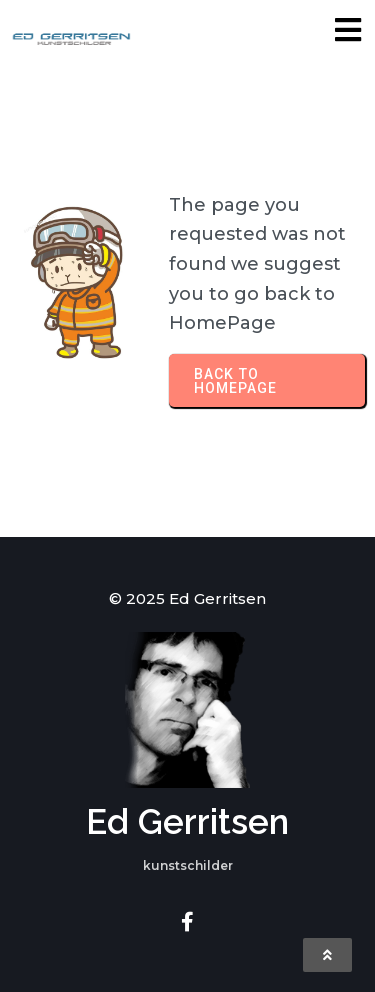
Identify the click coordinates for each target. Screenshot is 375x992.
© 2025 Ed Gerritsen (187, 598)
